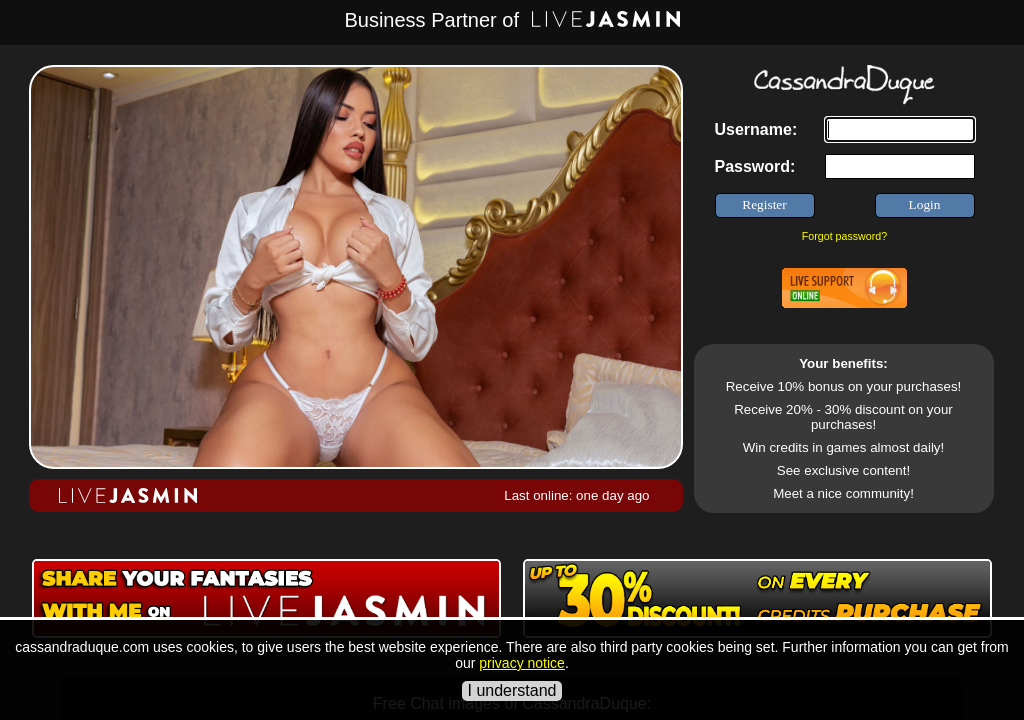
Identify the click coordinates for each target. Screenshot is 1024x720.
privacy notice (522, 663)
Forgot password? (844, 236)
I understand (512, 690)
